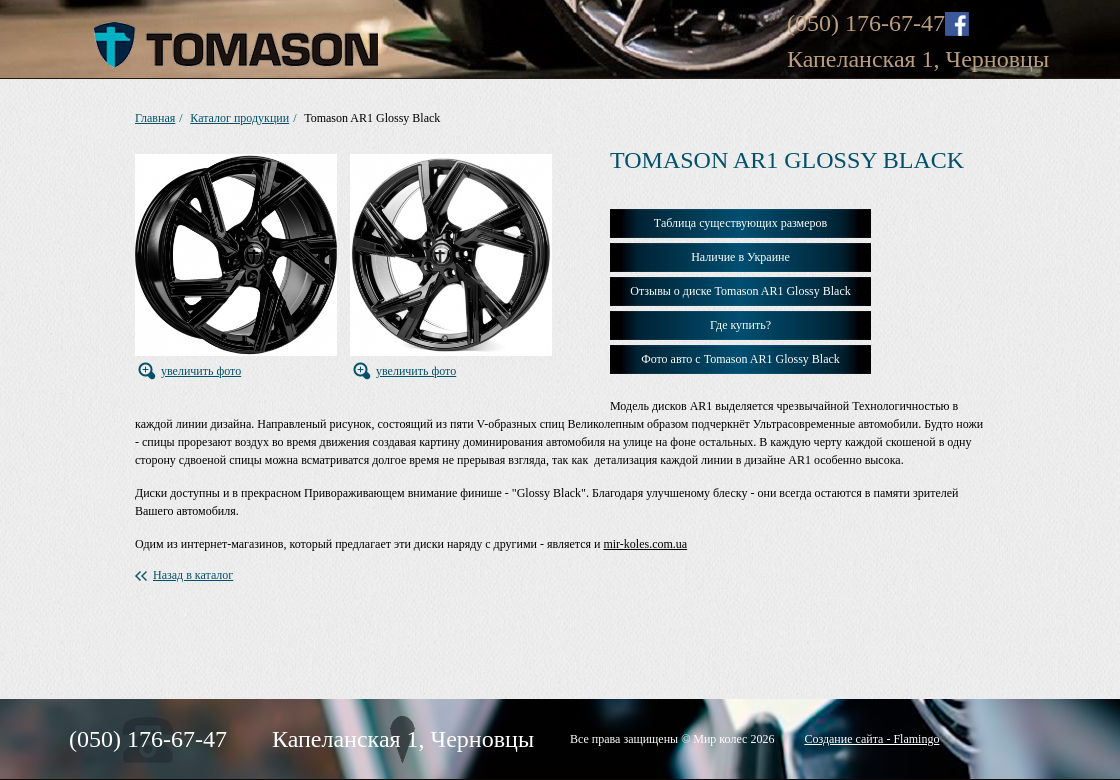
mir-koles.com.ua (645, 544)
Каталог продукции (239, 118)
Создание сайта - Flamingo (871, 739)
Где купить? (740, 325)
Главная (155, 118)
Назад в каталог (193, 575)
